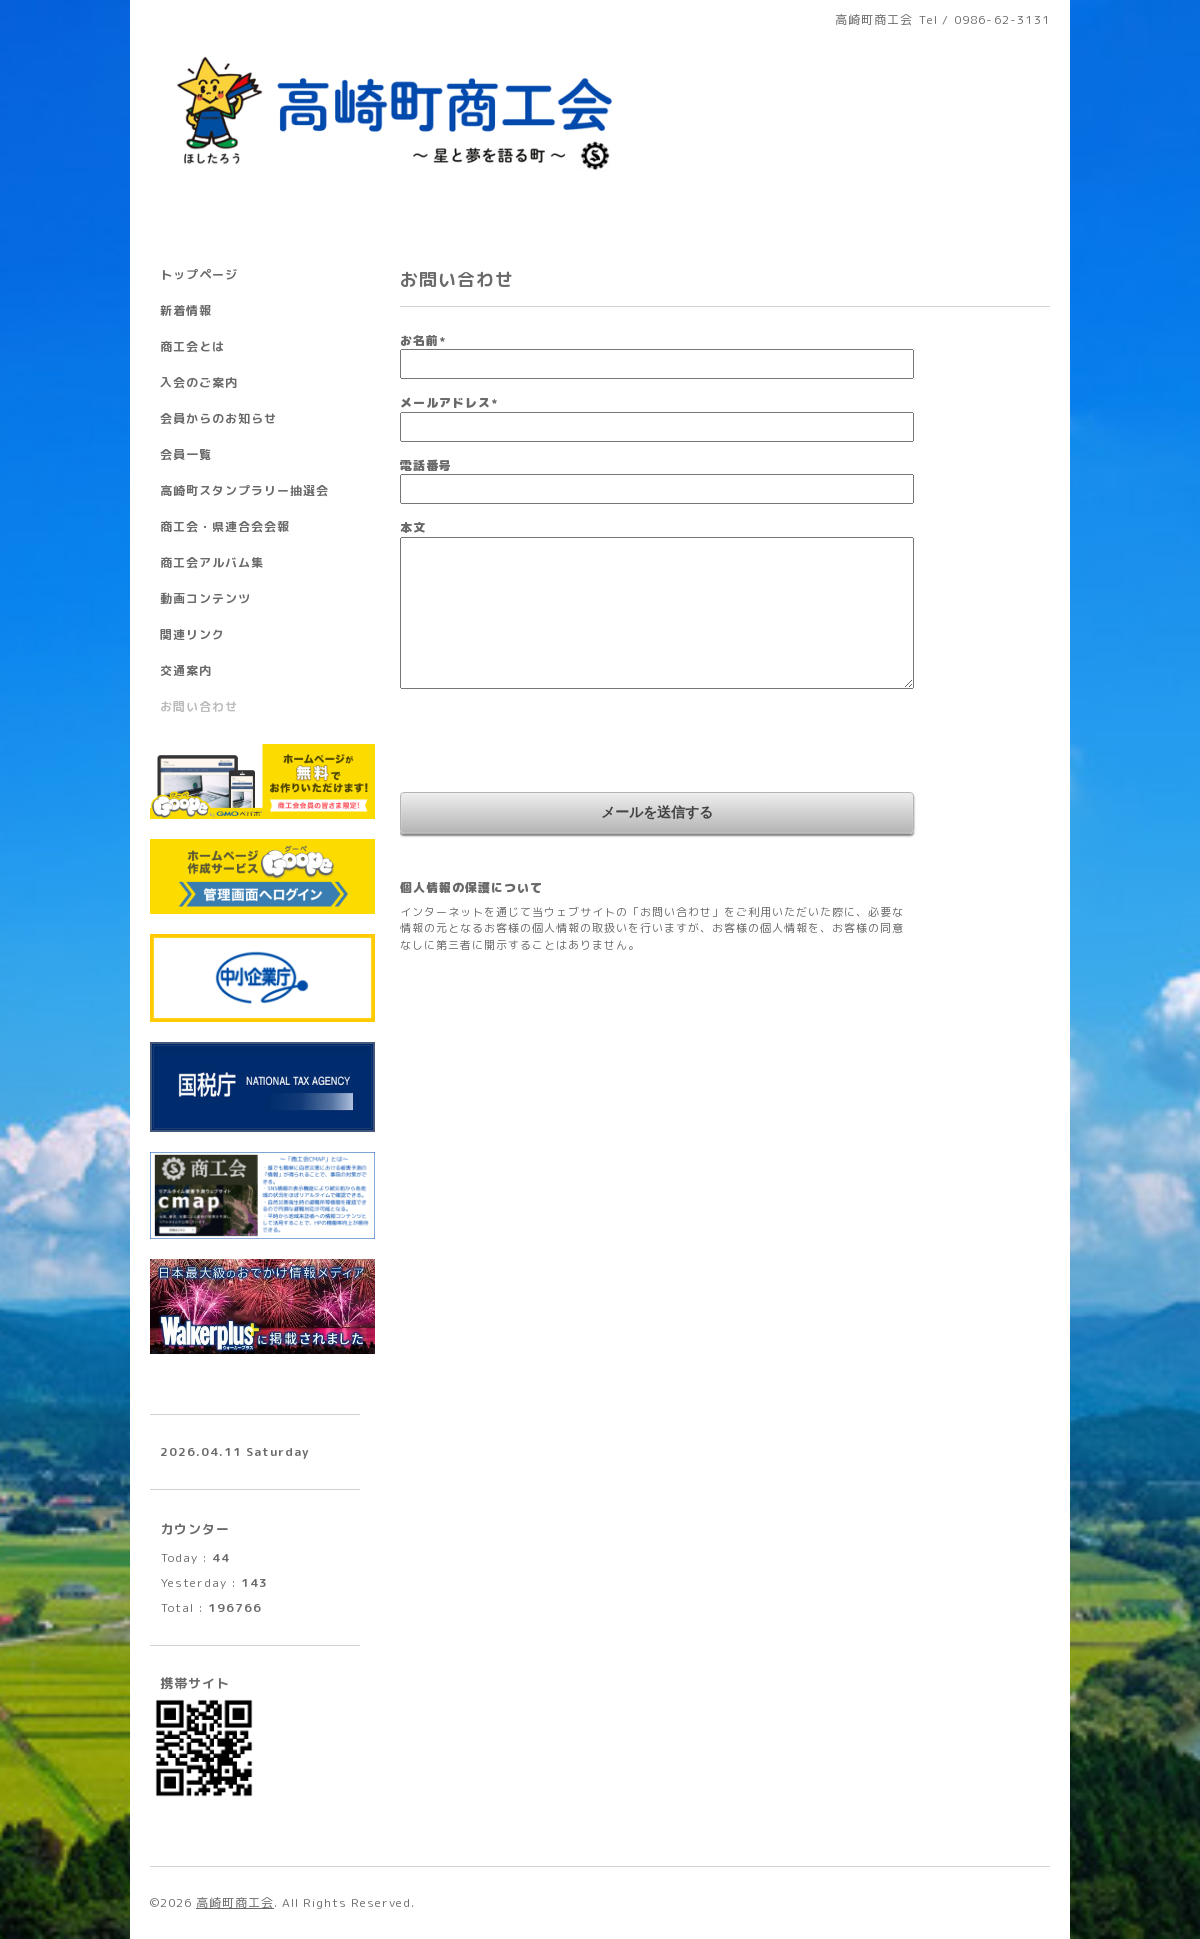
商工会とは (192, 346)
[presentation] (552, 743)
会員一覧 (186, 454)
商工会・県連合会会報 (225, 526)
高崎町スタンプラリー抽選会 (244, 490)
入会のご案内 (199, 382)
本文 (413, 527)
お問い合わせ (199, 706)
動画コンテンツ (205, 598)
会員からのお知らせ (218, 418)
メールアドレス (449, 402)
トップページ (199, 274)
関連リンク (192, 634)
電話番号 (426, 465)
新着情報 (186, 310)
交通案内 (186, 670)
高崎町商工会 (235, 1902)
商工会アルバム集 (212, 562)
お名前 (423, 340)
